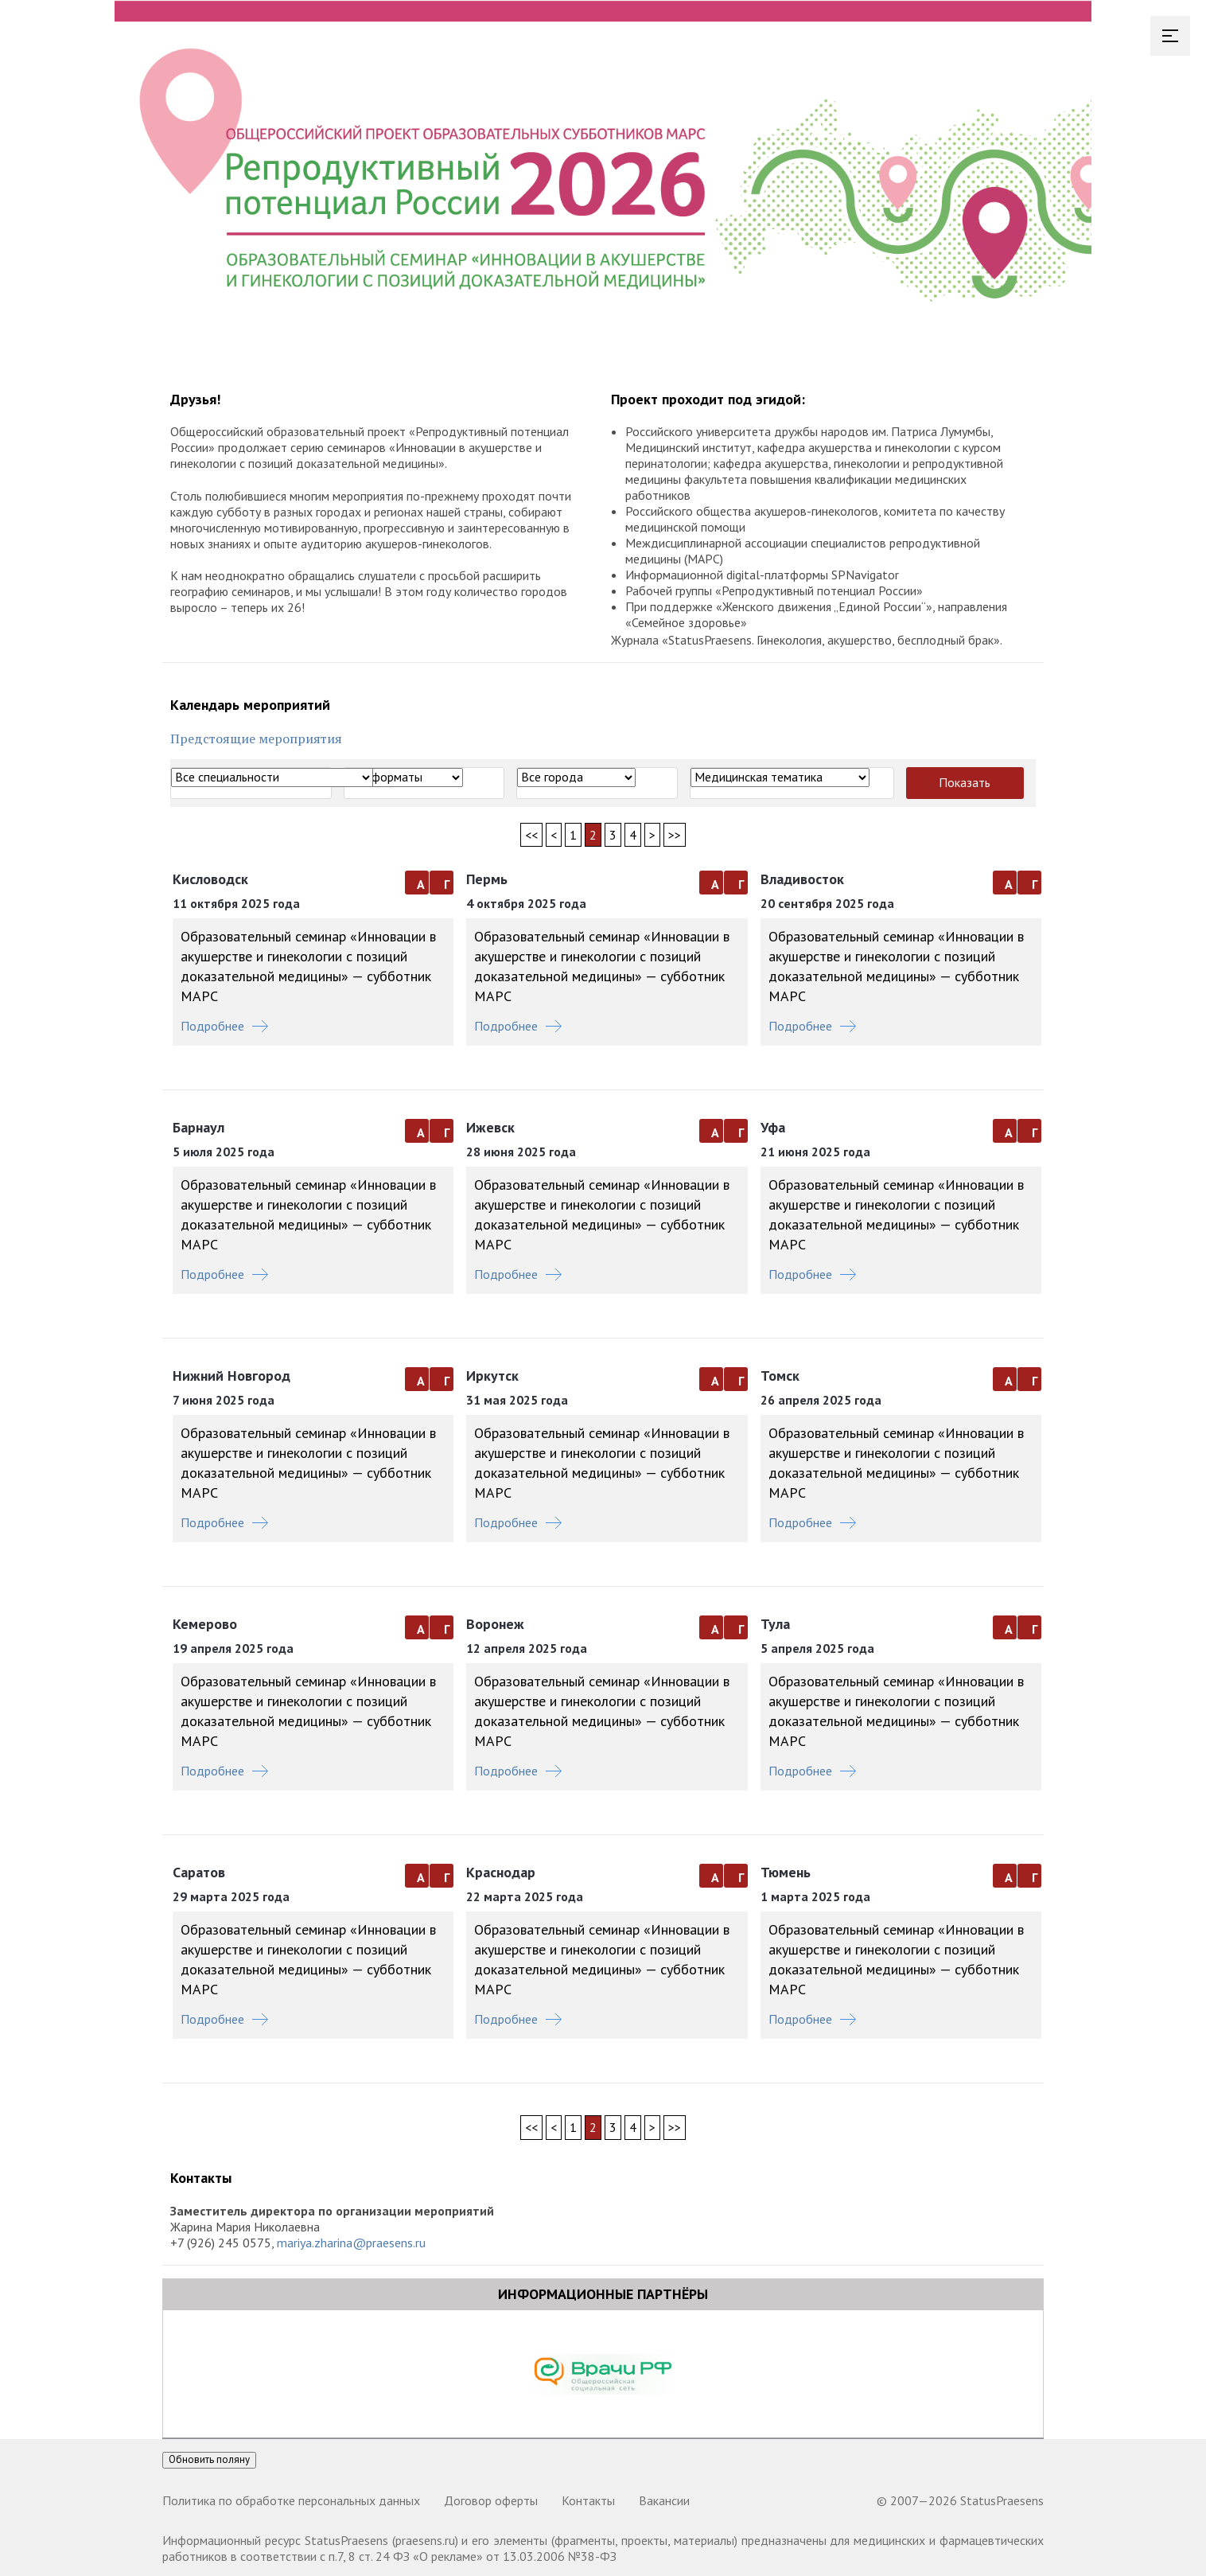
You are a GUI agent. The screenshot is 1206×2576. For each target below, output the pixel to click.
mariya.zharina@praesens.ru (351, 2243)
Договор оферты (491, 2500)
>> (674, 835)
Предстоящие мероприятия (256, 738)
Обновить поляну (209, 2459)
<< (531, 835)
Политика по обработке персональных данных (291, 2500)
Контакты (588, 2500)
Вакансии (664, 2500)
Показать (964, 782)
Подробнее (224, 1026)
